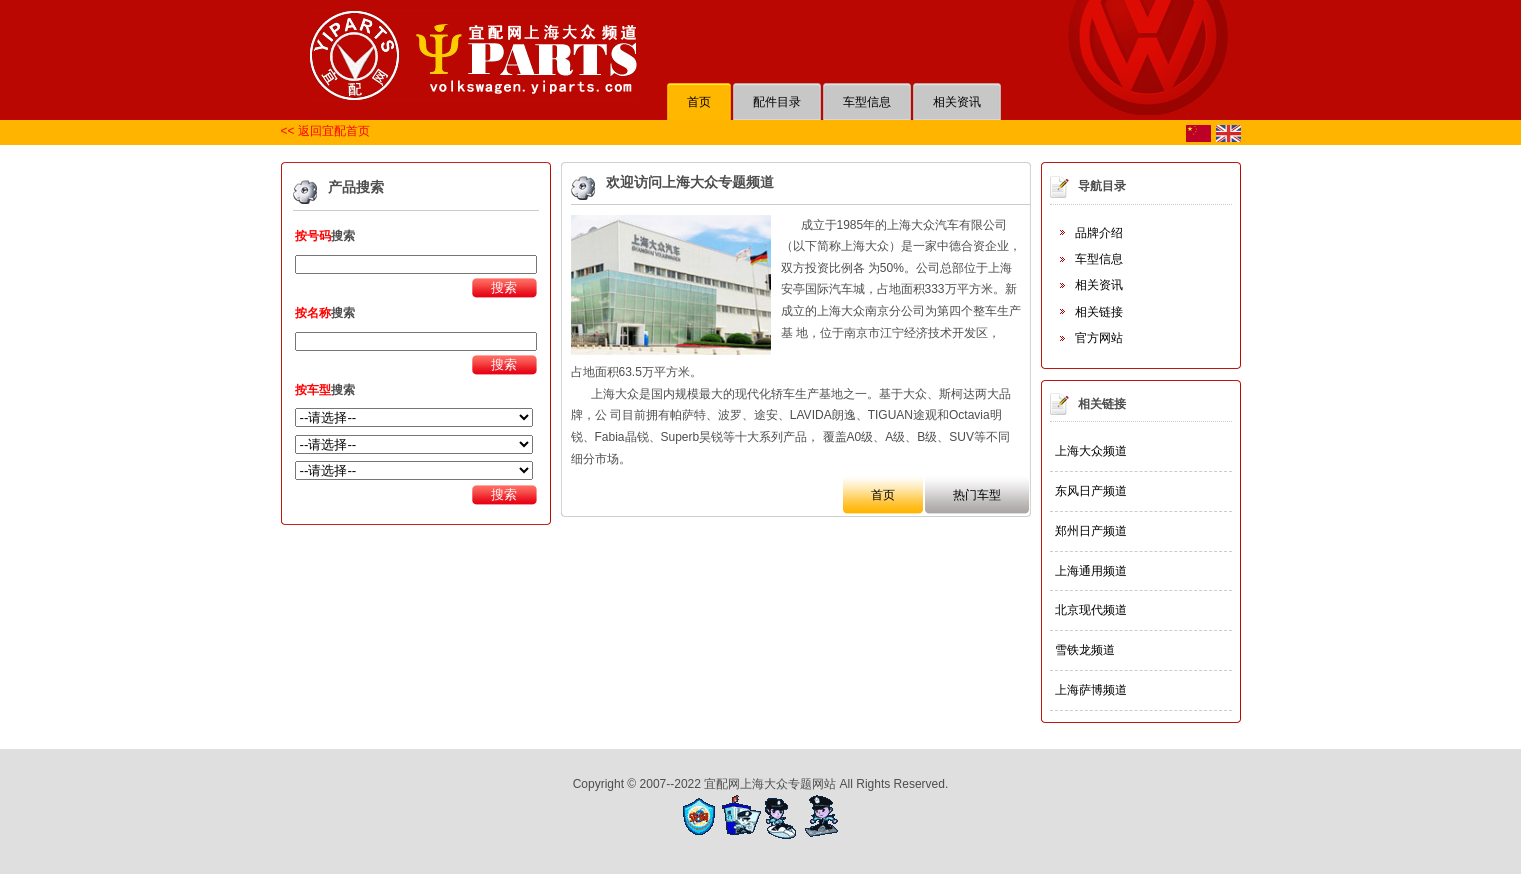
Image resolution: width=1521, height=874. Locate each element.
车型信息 (1099, 259)
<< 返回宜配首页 (325, 131)
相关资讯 (1099, 285)
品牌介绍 (1099, 233)
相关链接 (1099, 312)
